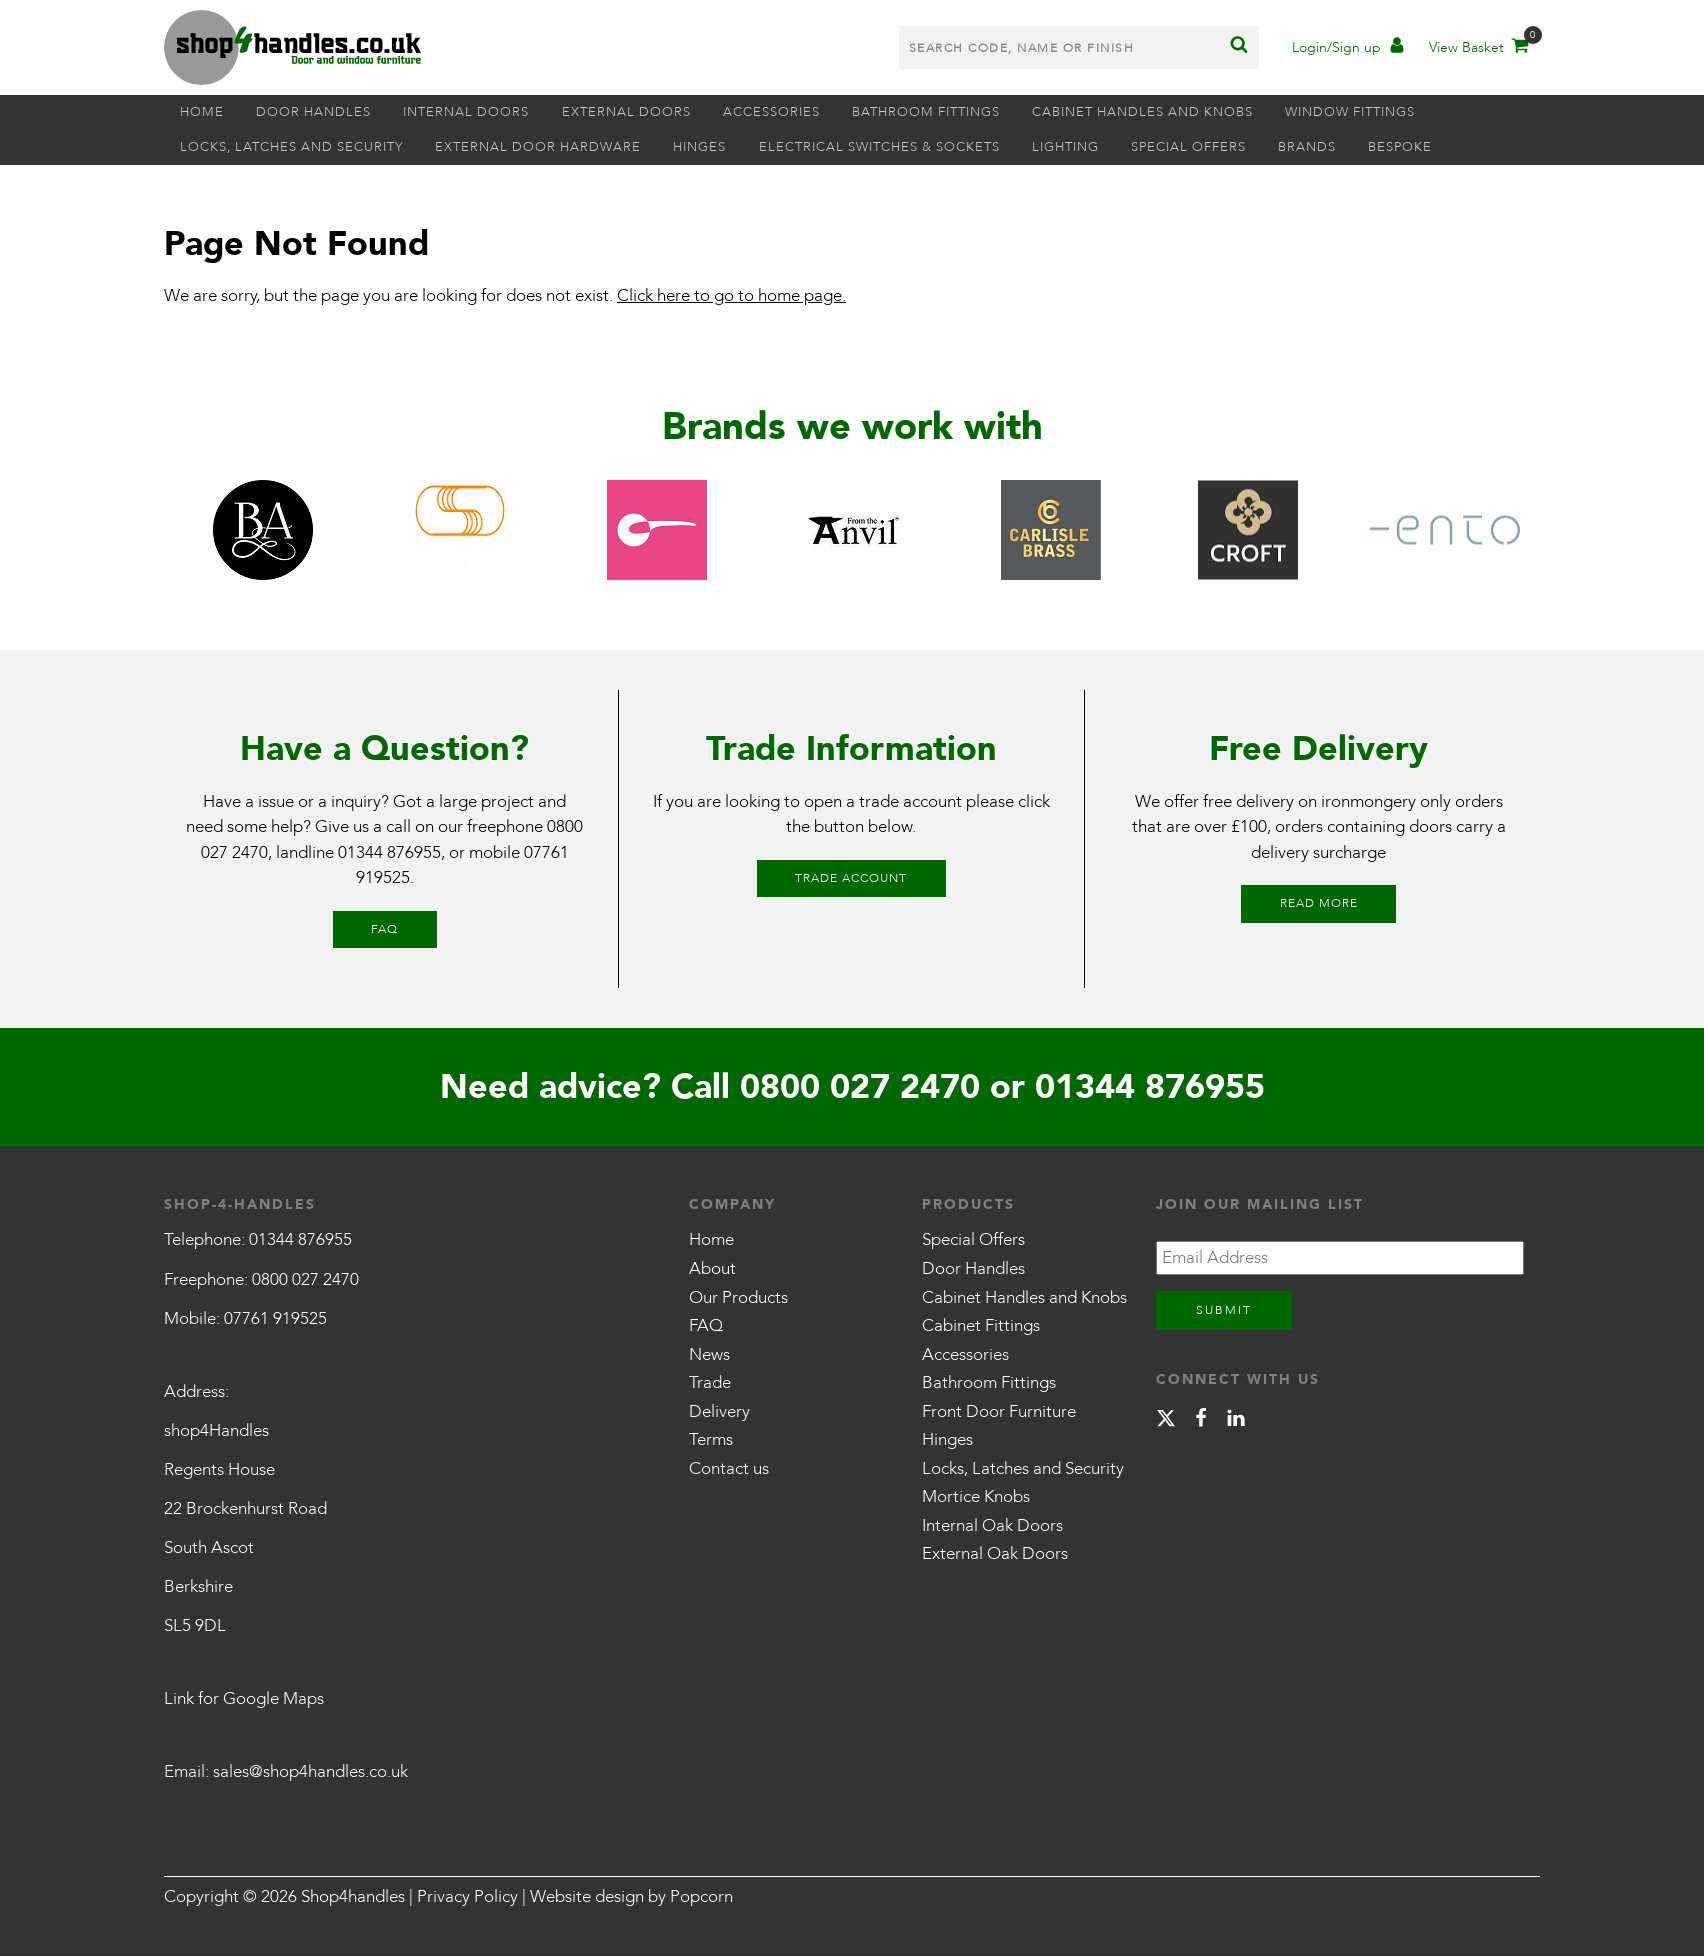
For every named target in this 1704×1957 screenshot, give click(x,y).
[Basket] (1478, 50)
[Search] (1240, 48)
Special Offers (1238, 148)
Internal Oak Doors (992, 1526)
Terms (711, 1440)
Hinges (722, 148)
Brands (1366, 148)
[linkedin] (1236, 1419)
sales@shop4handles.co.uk (310, 1773)
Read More (1319, 904)
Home (207, 113)
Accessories (812, 113)
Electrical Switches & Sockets (910, 148)
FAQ (384, 930)
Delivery (719, 1412)
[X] (1166, 1419)
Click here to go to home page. (731, 296)
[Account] (1348, 50)
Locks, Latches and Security (296, 148)
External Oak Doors (995, 1555)
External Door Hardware (552, 148)
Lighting (1106, 148)
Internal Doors (489, 113)
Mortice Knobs (976, 1498)
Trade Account (851, 879)
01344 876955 (389, 853)
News (709, 1355)
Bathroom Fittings (976, 113)
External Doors (657, 113)
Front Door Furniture (999, 1412)
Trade (710, 1383)
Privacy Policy (467, 1897)
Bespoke (1468, 148)
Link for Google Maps (244, 1700)
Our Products (738, 1298)
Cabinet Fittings (981, 1326)
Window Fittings (1418, 113)
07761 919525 (275, 1319)
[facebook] (1201, 1419)
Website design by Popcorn (631, 1897)
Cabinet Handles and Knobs (1201, 113)
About (712, 1269)
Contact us (729, 1469)
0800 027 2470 (860, 1088)
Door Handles (327, 113)
